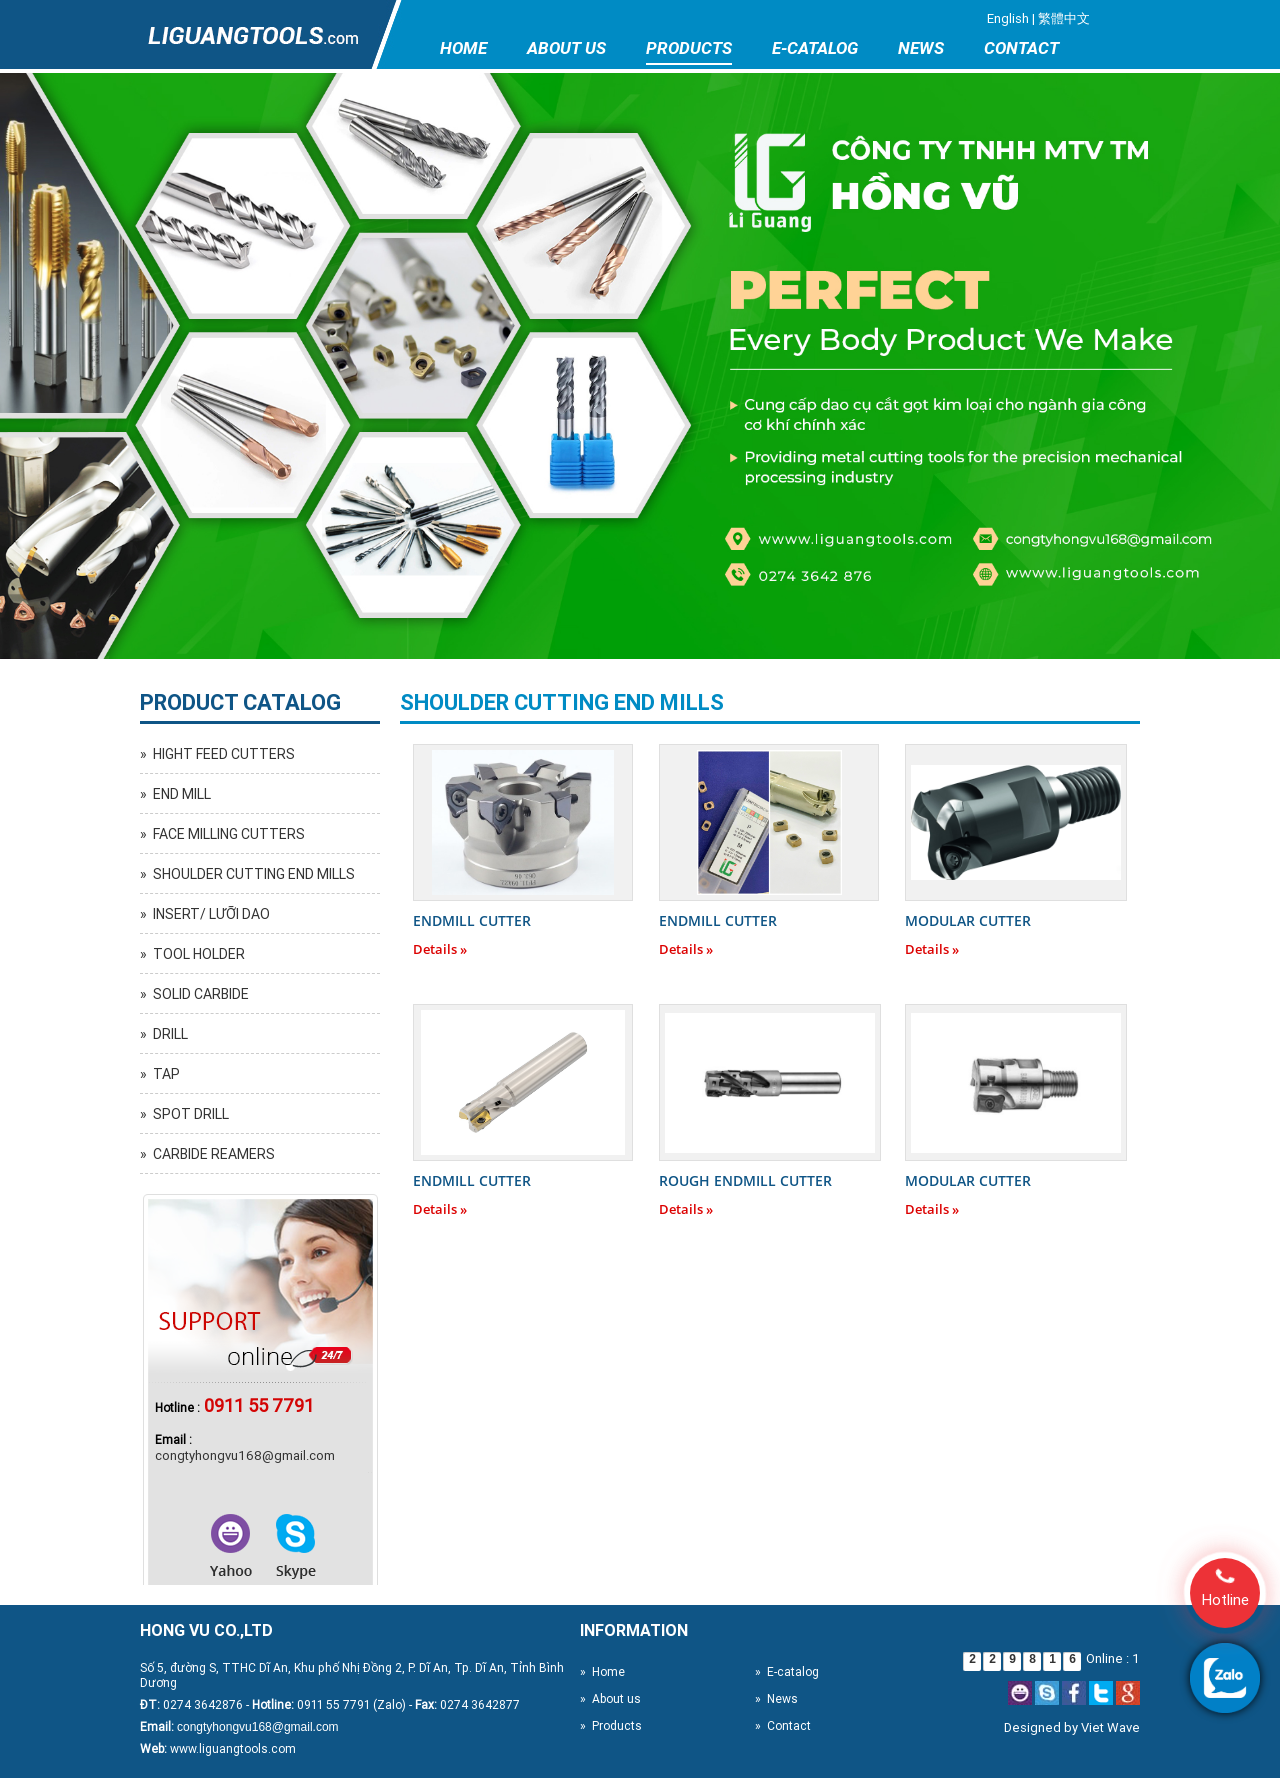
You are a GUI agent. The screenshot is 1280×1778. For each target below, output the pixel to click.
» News (776, 1698)
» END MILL (175, 794)
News (921, 48)
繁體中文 (1064, 18)
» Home (602, 1671)
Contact (1021, 48)
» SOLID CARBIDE (194, 994)
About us (566, 48)
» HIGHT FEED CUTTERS (217, 754)
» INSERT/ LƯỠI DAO (205, 914)
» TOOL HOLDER (192, 954)
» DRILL (164, 1034)
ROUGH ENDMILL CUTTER (745, 1180)
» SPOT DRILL (184, 1114)
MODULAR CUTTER (968, 920)
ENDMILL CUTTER (472, 920)
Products (689, 48)
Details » (440, 949)
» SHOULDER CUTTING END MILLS (247, 874)
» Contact (783, 1725)
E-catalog (815, 48)
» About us (610, 1698)
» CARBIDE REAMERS (207, 1154)
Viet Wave (1110, 1727)
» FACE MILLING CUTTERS (222, 834)
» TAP (160, 1074)
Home (463, 48)
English (1008, 18)
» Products (611, 1725)
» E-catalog (787, 1671)
